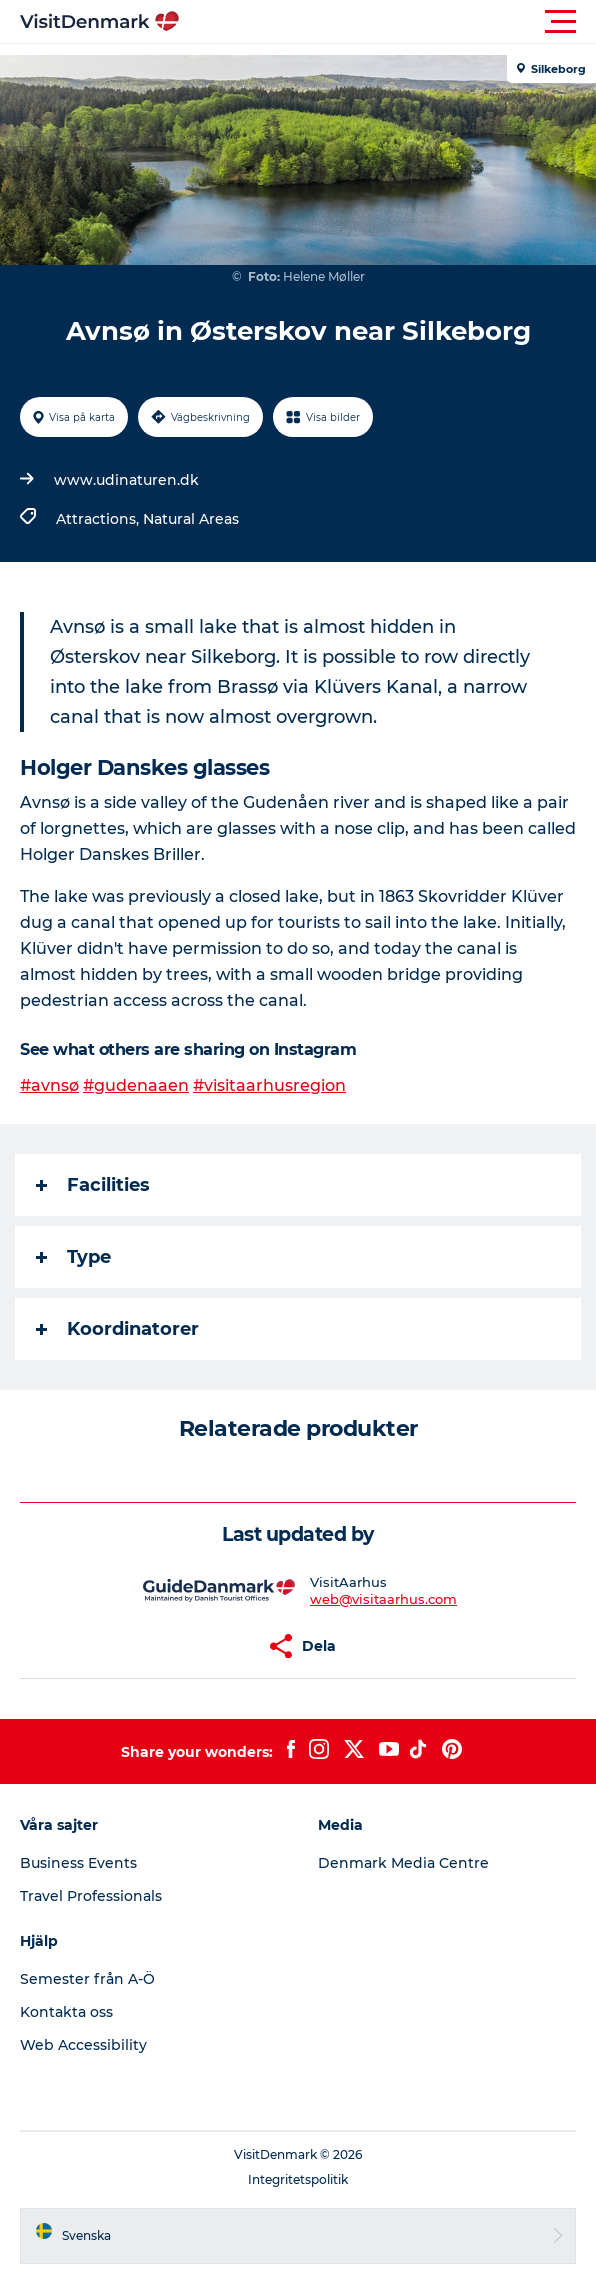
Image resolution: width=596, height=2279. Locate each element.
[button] (388, 22)
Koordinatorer (117, 1329)
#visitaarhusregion (269, 1085)
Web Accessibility (83, 2045)
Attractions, (99, 519)
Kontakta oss (66, 2012)
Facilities (93, 1185)
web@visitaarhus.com (383, 1599)
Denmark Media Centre (403, 1863)
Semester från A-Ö (87, 1979)
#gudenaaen (136, 1085)
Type (73, 1257)
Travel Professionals (91, 1896)
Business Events (78, 1863)
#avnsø (49, 1085)
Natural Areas (191, 519)
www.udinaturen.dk (126, 480)
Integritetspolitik (298, 2179)
